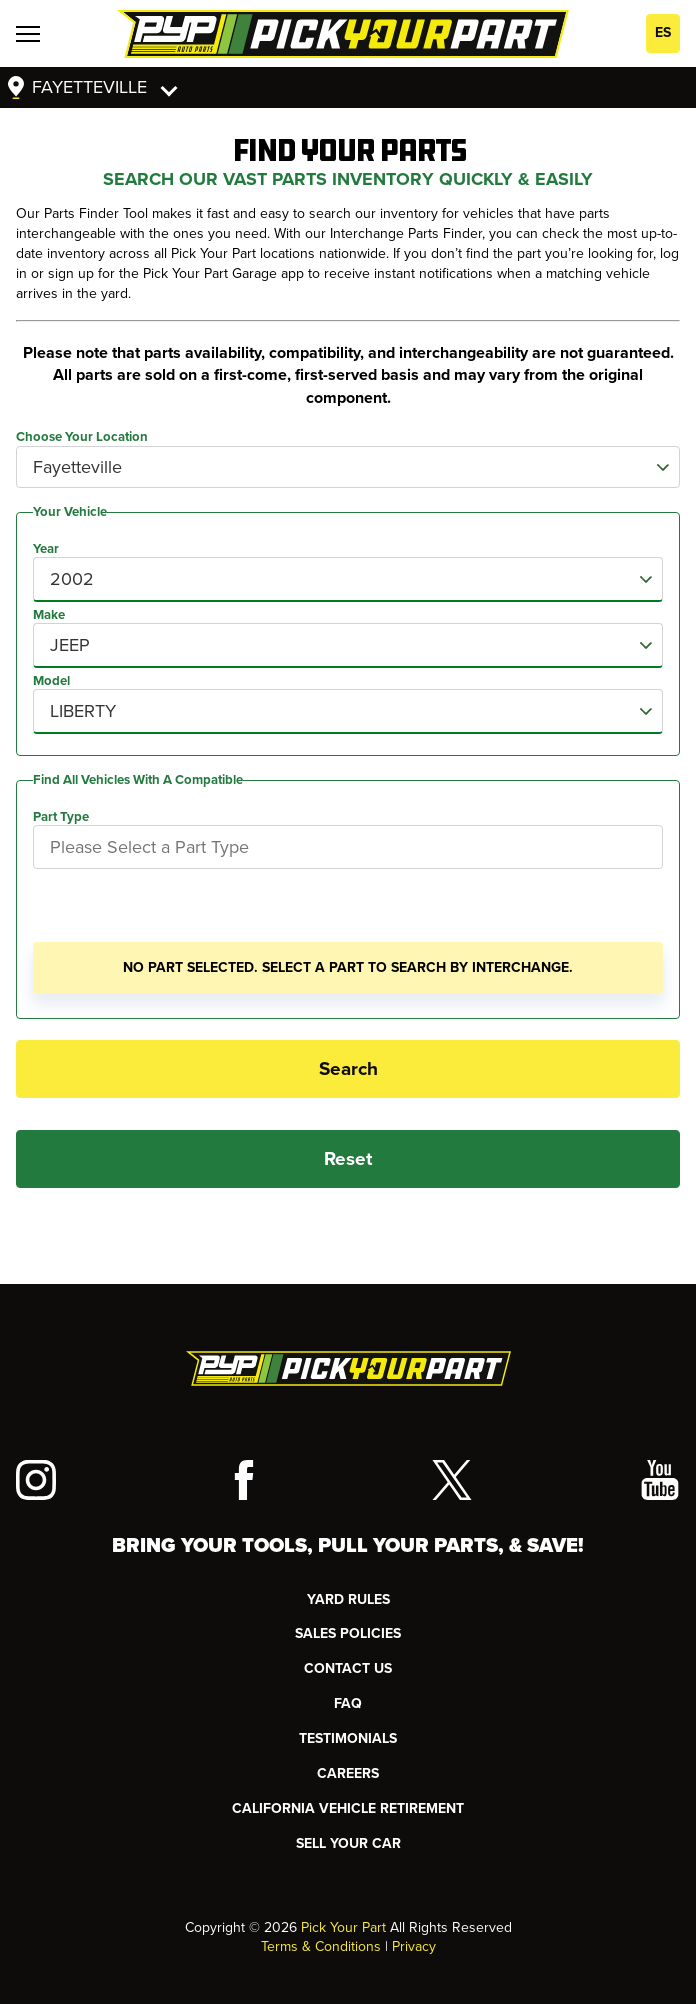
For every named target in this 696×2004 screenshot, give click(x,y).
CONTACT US (348, 1668)
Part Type (61, 817)
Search (348, 1069)
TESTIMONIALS (348, 1738)
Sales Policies (348, 1633)
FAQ (348, 1703)
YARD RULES (348, 1599)
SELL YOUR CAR (348, 1843)
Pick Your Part (343, 1927)
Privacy (414, 1946)
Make (49, 615)
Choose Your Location (82, 437)
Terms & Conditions (321, 1946)
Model (51, 681)
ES (663, 32)
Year (46, 549)
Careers (348, 1773)
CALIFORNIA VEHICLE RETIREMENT (348, 1808)
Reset (348, 1159)
